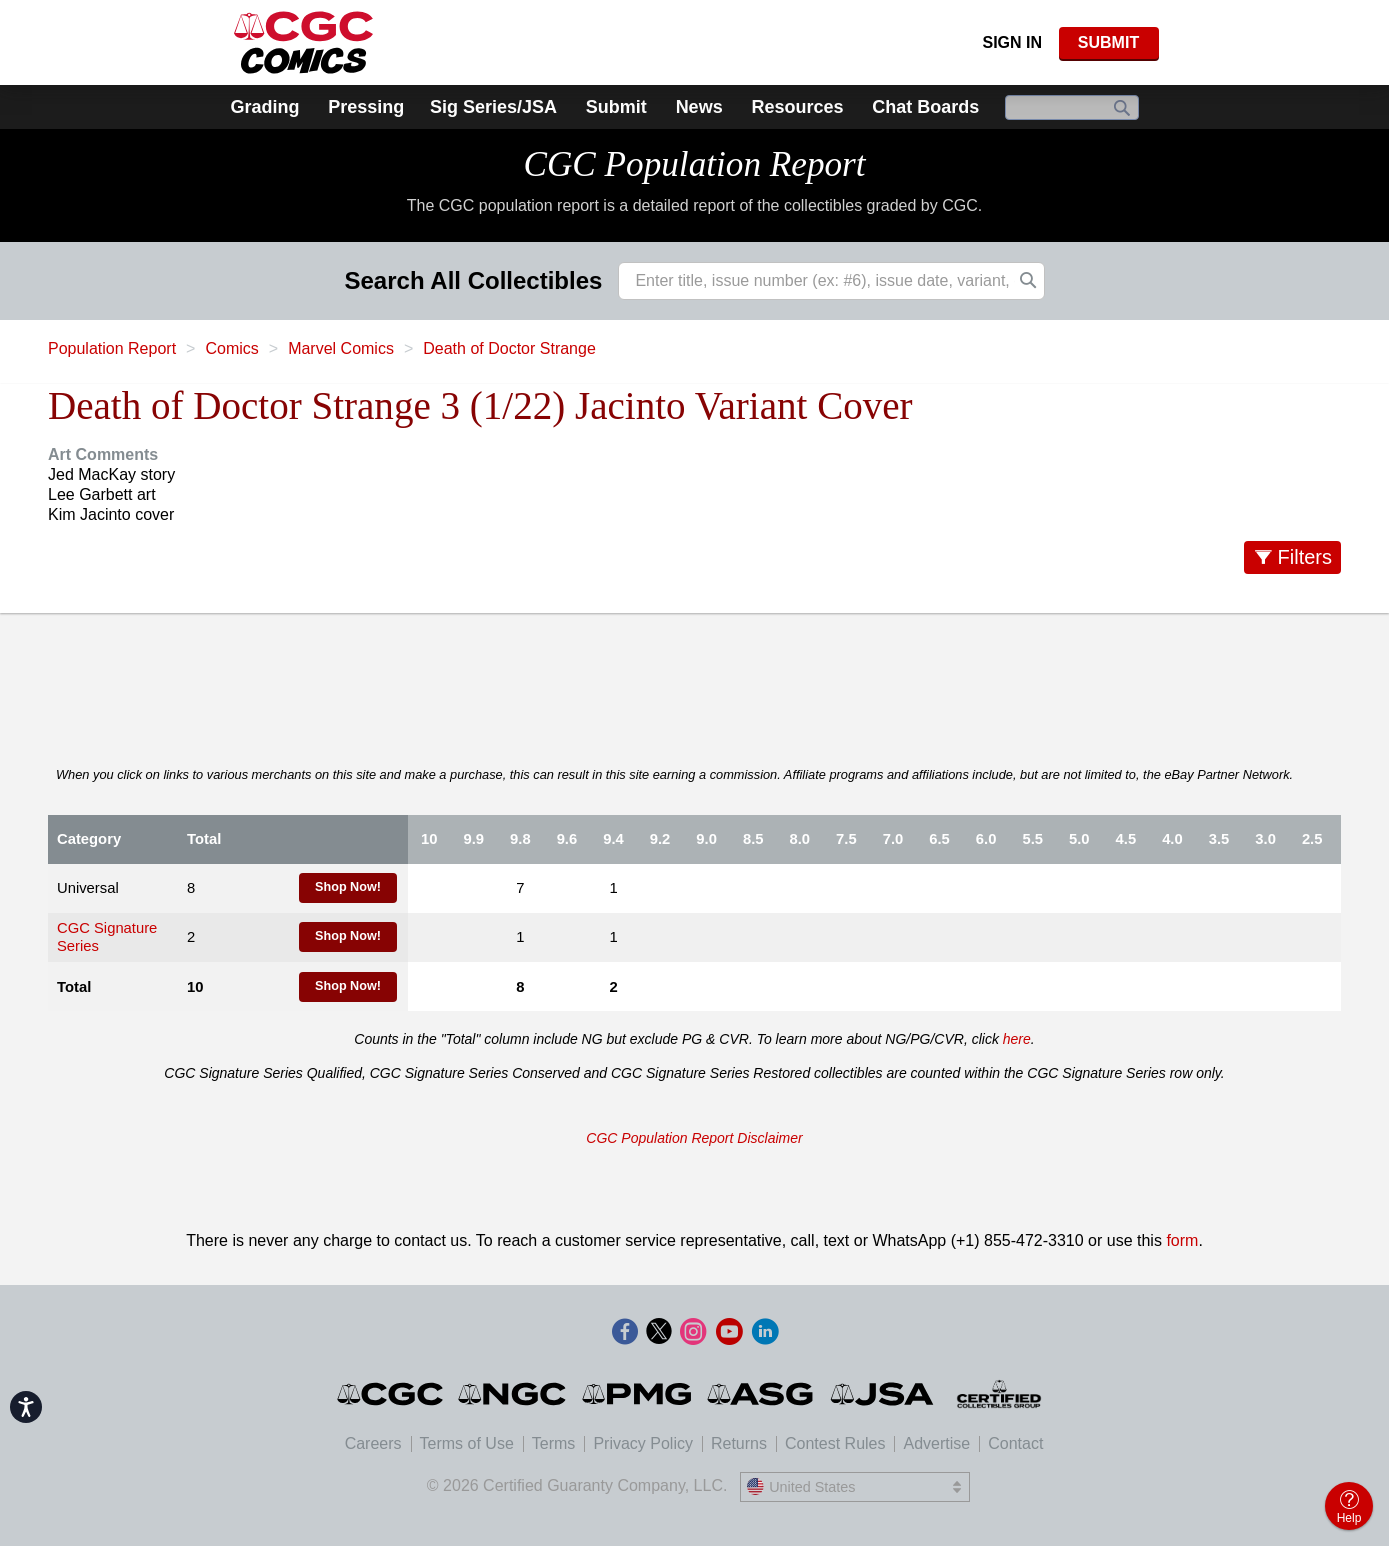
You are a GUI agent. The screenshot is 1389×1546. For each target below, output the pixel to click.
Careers (373, 1443)
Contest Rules (835, 1443)
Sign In (1012, 42)
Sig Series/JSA (493, 107)
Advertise (936, 1443)
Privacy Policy (643, 1443)
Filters (1305, 557)
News (699, 107)
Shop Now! (348, 887)
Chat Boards (925, 107)
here (1017, 1039)
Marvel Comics (341, 348)
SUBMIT (1108, 42)
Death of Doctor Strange (509, 348)
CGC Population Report (694, 164)
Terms (554, 1443)
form (1182, 1240)
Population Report (112, 348)
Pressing (366, 107)
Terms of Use (467, 1443)
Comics (231, 348)
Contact (1015, 1443)
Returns (739, 1443)
